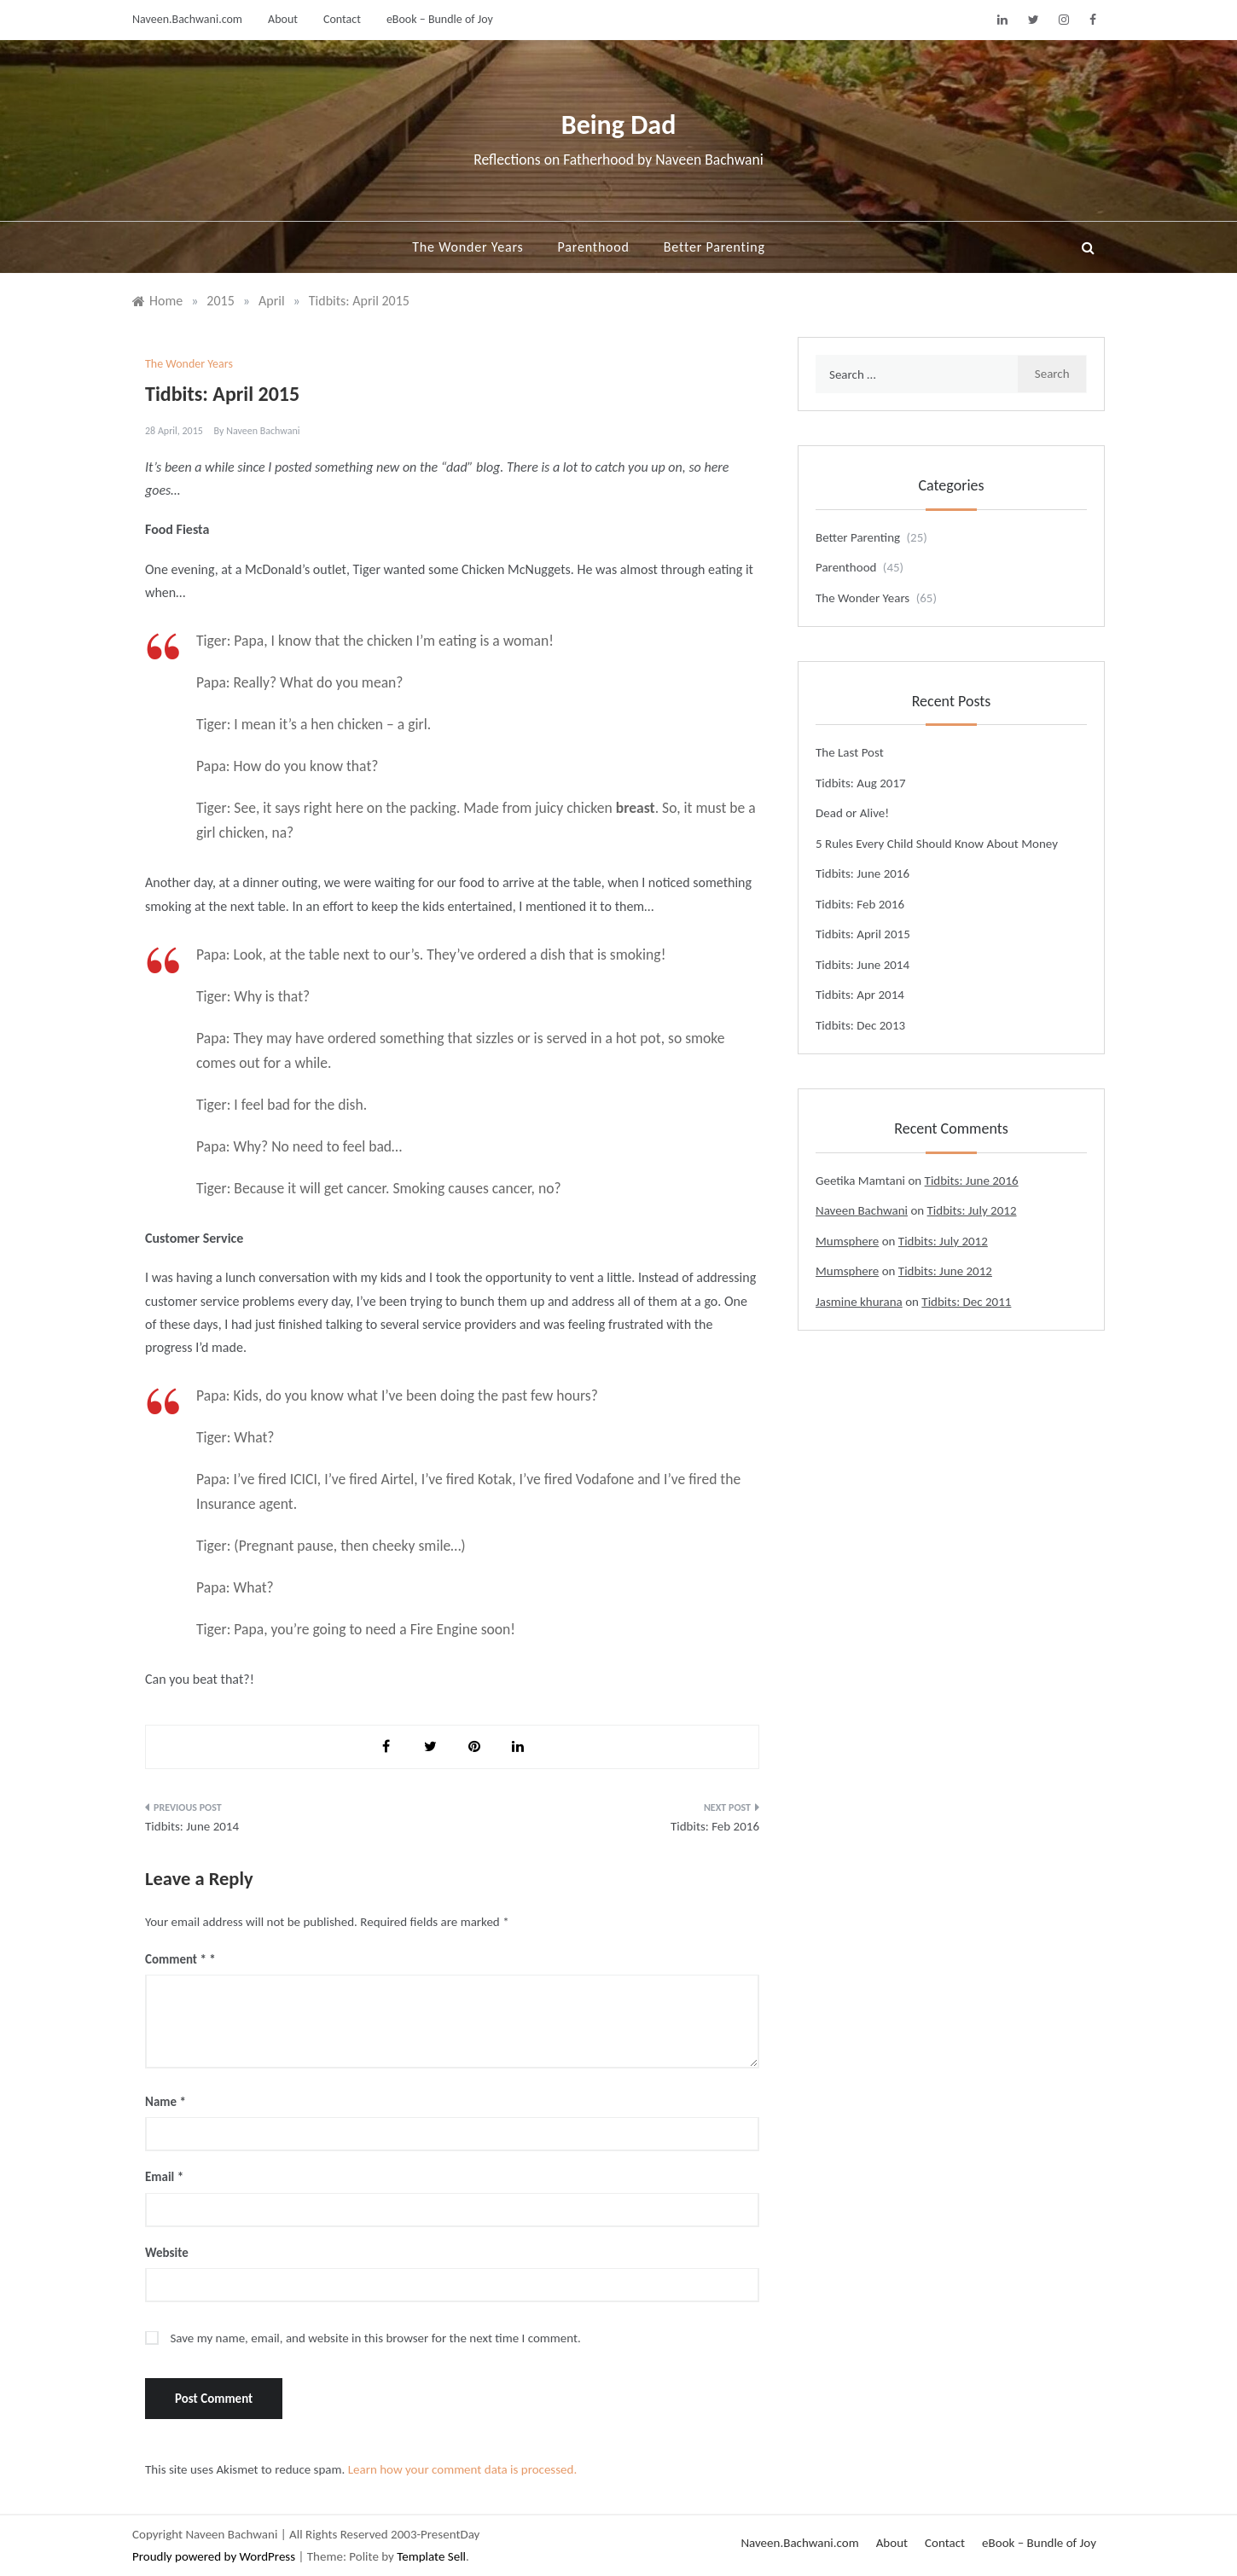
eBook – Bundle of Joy (439, 19)
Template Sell (431, 2556)
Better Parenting (714, 247)
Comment (175, 1959)
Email (164, 2176)
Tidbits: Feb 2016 (715, 1826)
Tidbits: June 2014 (192, 1826)
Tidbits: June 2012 (945, 1271)
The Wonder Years (467, 247)
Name (165, 2101)
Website (167, 2252)
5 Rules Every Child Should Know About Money (937, 843)
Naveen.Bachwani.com (187, 19)
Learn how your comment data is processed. (463, 2469)
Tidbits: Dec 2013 (860, 1025)
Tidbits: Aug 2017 (861, 783)
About (283, 19)
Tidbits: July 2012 (972, 1210)
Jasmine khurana (859, 1301)
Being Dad (619, 125)
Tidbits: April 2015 (863, 934)
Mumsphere (847, 1241)
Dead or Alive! (852, 813)
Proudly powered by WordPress (215, 2556)
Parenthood (594, 247)
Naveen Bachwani (262, 431)
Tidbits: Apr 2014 (860, 994)
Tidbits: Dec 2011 (966, 1301)
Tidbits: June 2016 (862, 873)
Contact (342, 19)
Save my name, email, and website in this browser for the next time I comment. (375, 2338)
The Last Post (850, 752)
